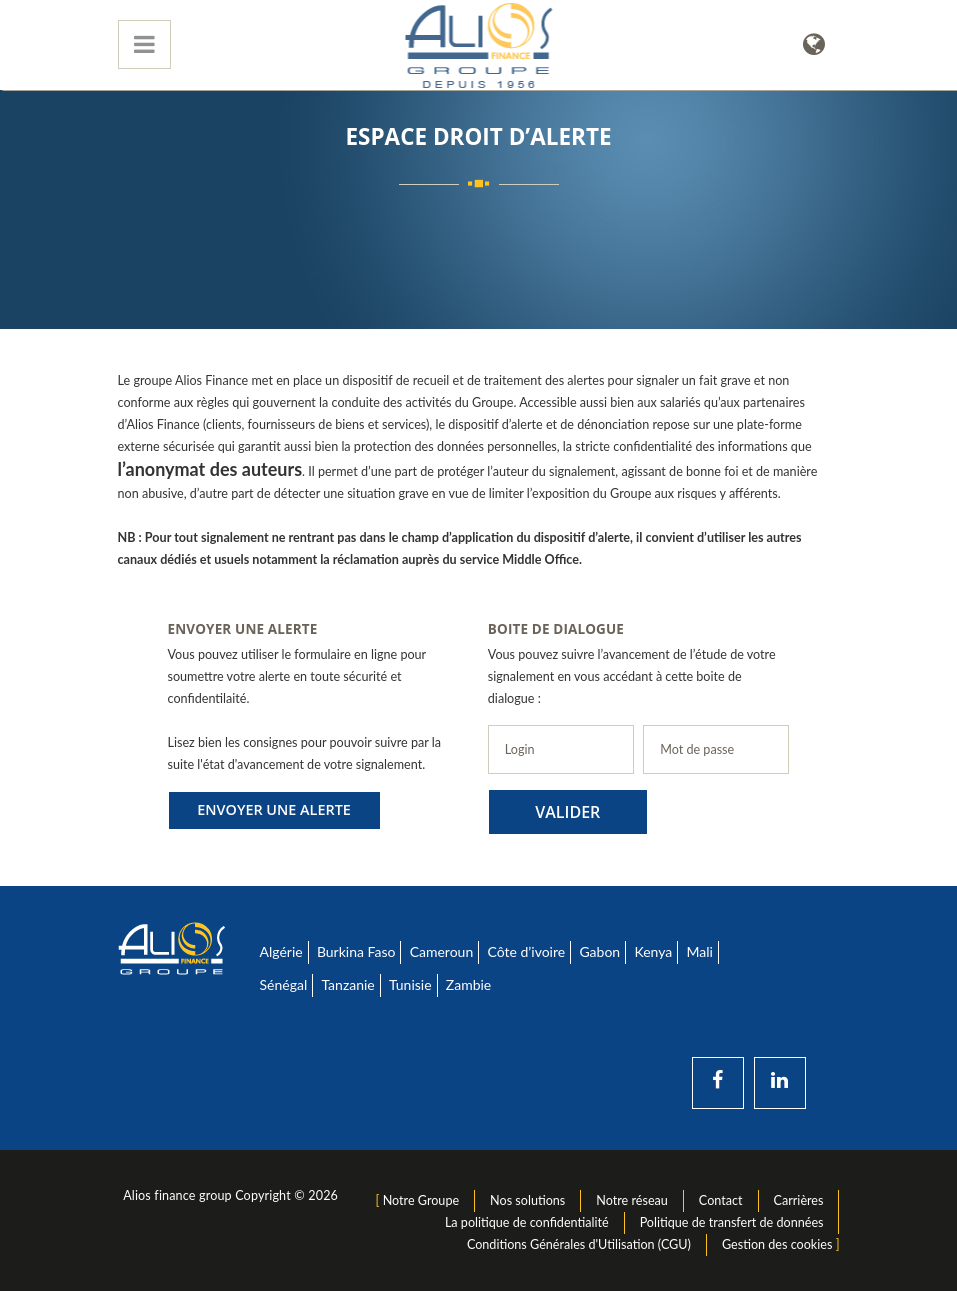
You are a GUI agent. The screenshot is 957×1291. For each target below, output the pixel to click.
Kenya (653, 951)
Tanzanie (347, 984)
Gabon (599, 951)
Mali (699, 951)
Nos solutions (527, 1200)
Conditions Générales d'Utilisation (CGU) (579, 1244)
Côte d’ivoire (526, 951)
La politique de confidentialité (527, 1222)
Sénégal (284, 984)
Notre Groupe (421, 1200)
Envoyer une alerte (274, 809)
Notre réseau (632, 1200)
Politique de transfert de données (732, 1222)
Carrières (799, 1200)
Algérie (281, 951)
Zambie (468, 984)
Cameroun (442, 951)
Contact (721, 1200)
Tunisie (410, 984)
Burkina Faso (356, 951)
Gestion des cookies (777, 1244)
